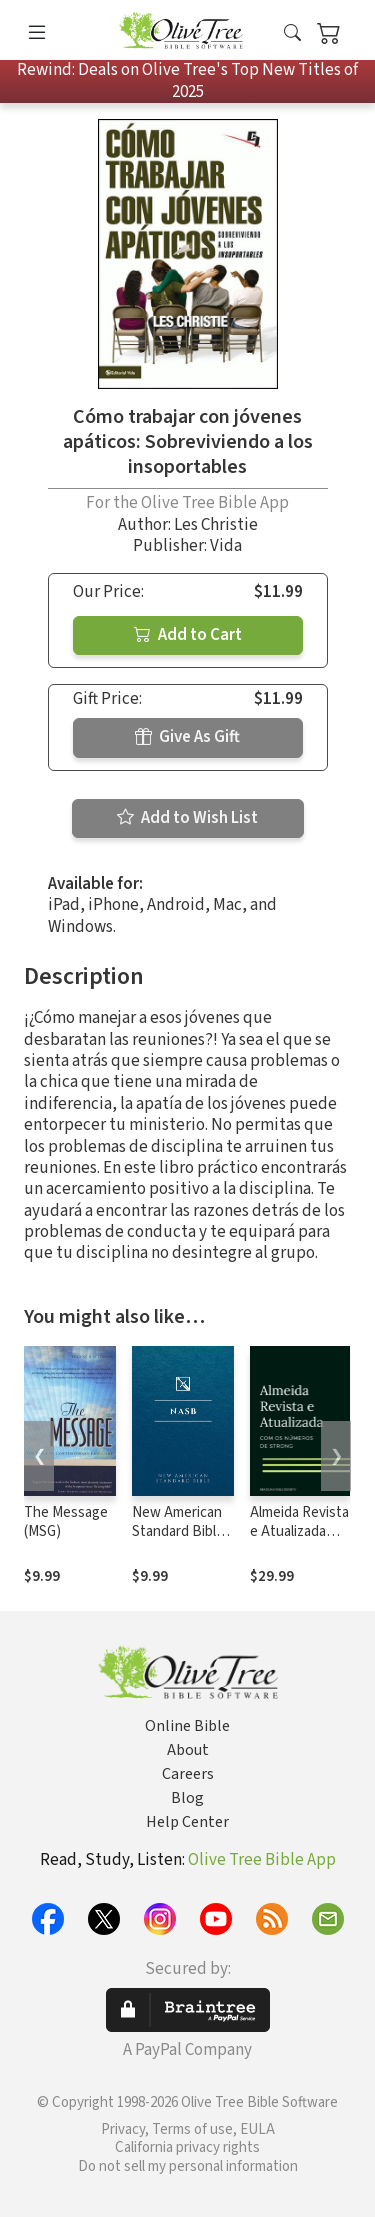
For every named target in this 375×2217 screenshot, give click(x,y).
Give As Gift (187, 737)
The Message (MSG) (66, 1522)
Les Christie (216, 525)
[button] (292, 33)
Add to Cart (188, 635)
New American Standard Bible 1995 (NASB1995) (178, 1541)
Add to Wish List (187, 818)
